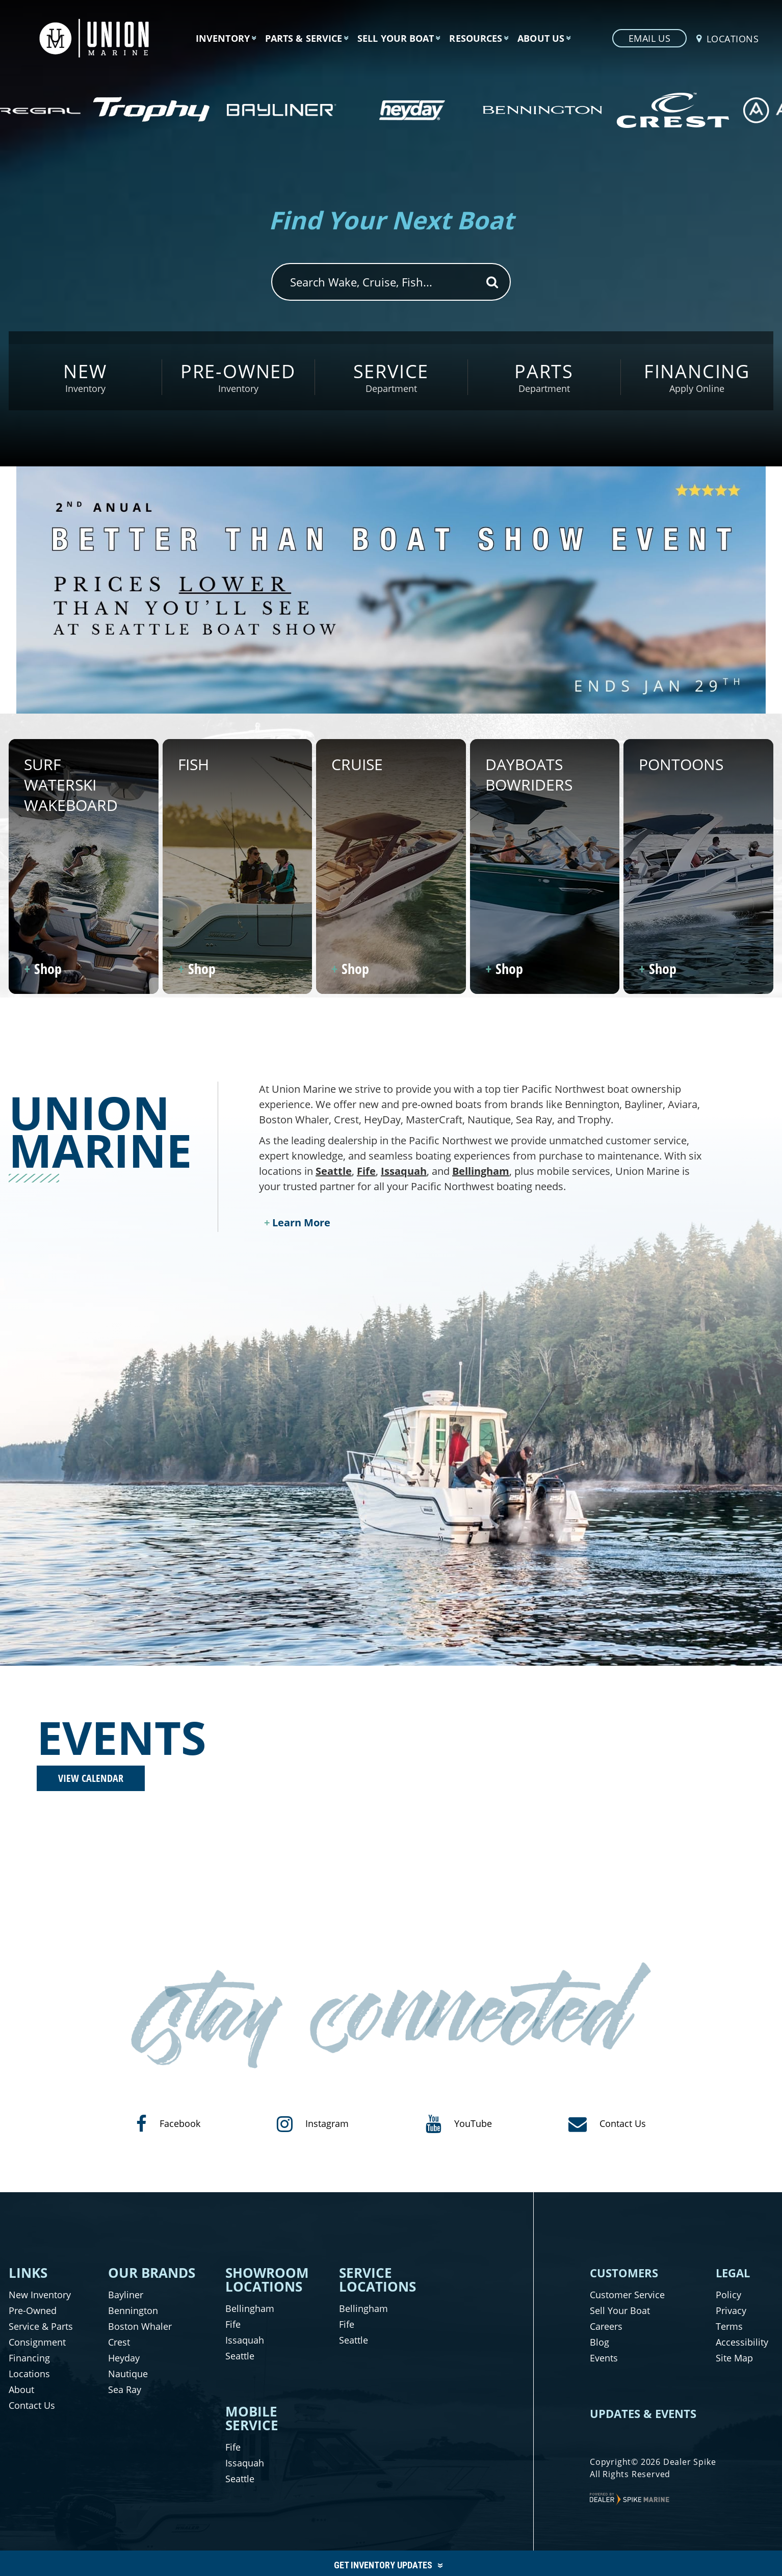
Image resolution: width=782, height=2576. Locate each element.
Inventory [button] (223, 38)
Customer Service (627, 2295)
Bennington (133, 2310)
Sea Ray (124, 2389)
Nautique (128, 2374)
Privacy (731, 2310)
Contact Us (32, 2405)
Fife (366, 1171)
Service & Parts (41, 2326)
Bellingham (480, 1171)
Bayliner (125, 2295)
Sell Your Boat (620, 2310)
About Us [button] (540, 38)
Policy (728, 2295)
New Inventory (40, 2295)
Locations (29, 2374)
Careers (606, 2326)
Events (604, 2358)
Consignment (37, 2342)
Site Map (734, 2358)
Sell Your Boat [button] (395, 38)
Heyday (124, 2358)
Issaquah (404, 1171)
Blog (599, 2342)
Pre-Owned (33, 2310)
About (21, 2389)
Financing (29, 2358)
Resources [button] (475, 38)
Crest (119, 2342)
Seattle (334, 1171)
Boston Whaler (140, 2326)
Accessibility (742, 2342)
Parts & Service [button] (303, 38)
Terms (729, 2326)
